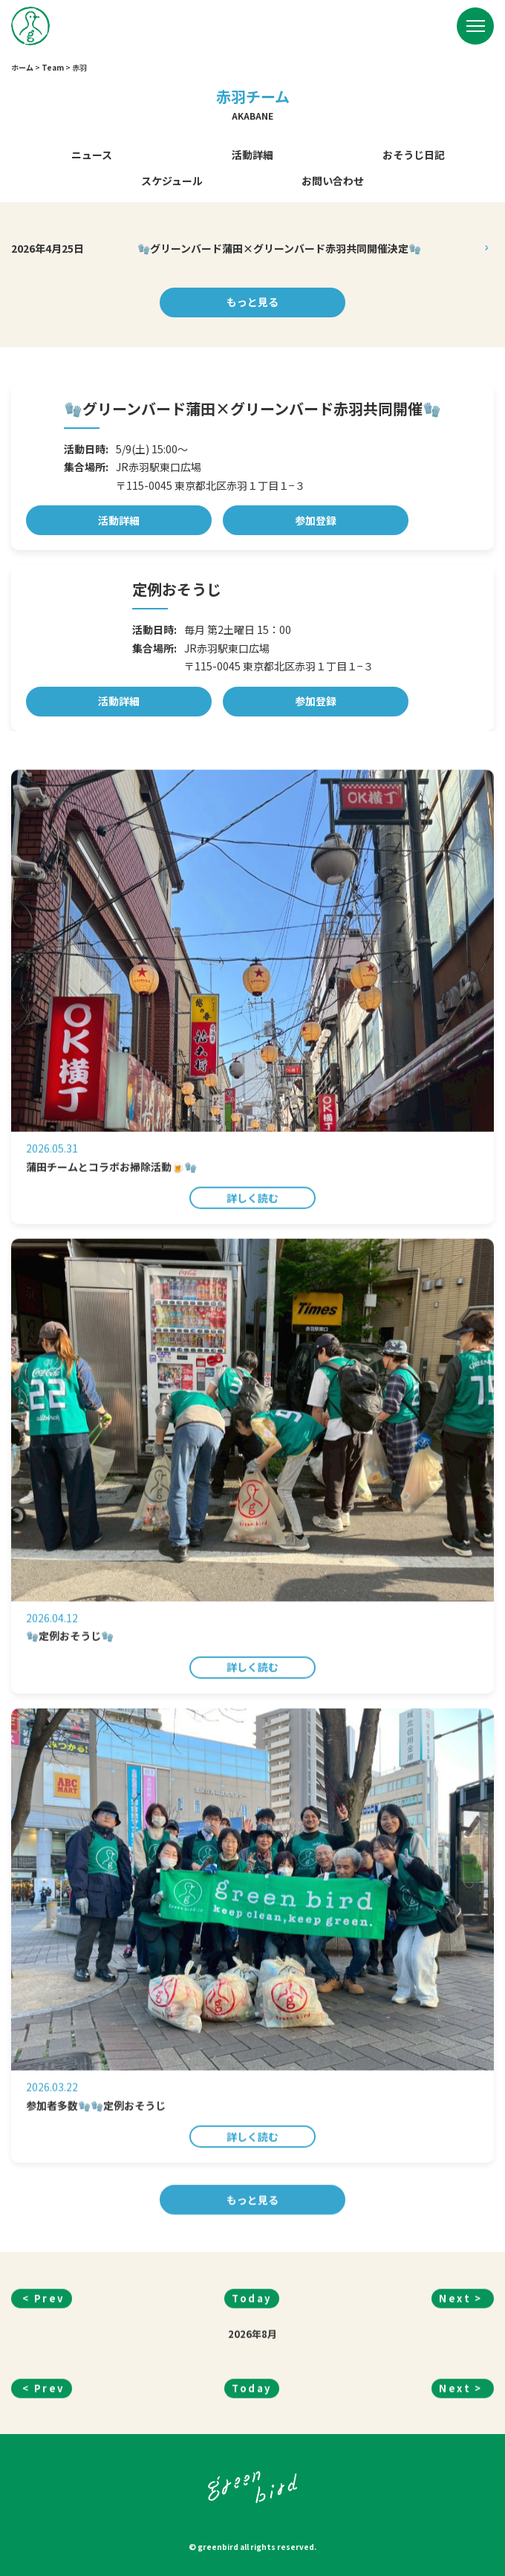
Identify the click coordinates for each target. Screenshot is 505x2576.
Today (252, 2369)
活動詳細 (252, 154)
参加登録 (315, 520)
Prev (49, 2369)
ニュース (91, 154)
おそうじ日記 (413, 154)
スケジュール (172, 180)
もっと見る (252, 301)
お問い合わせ (333, 180)
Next (455, 2369)
